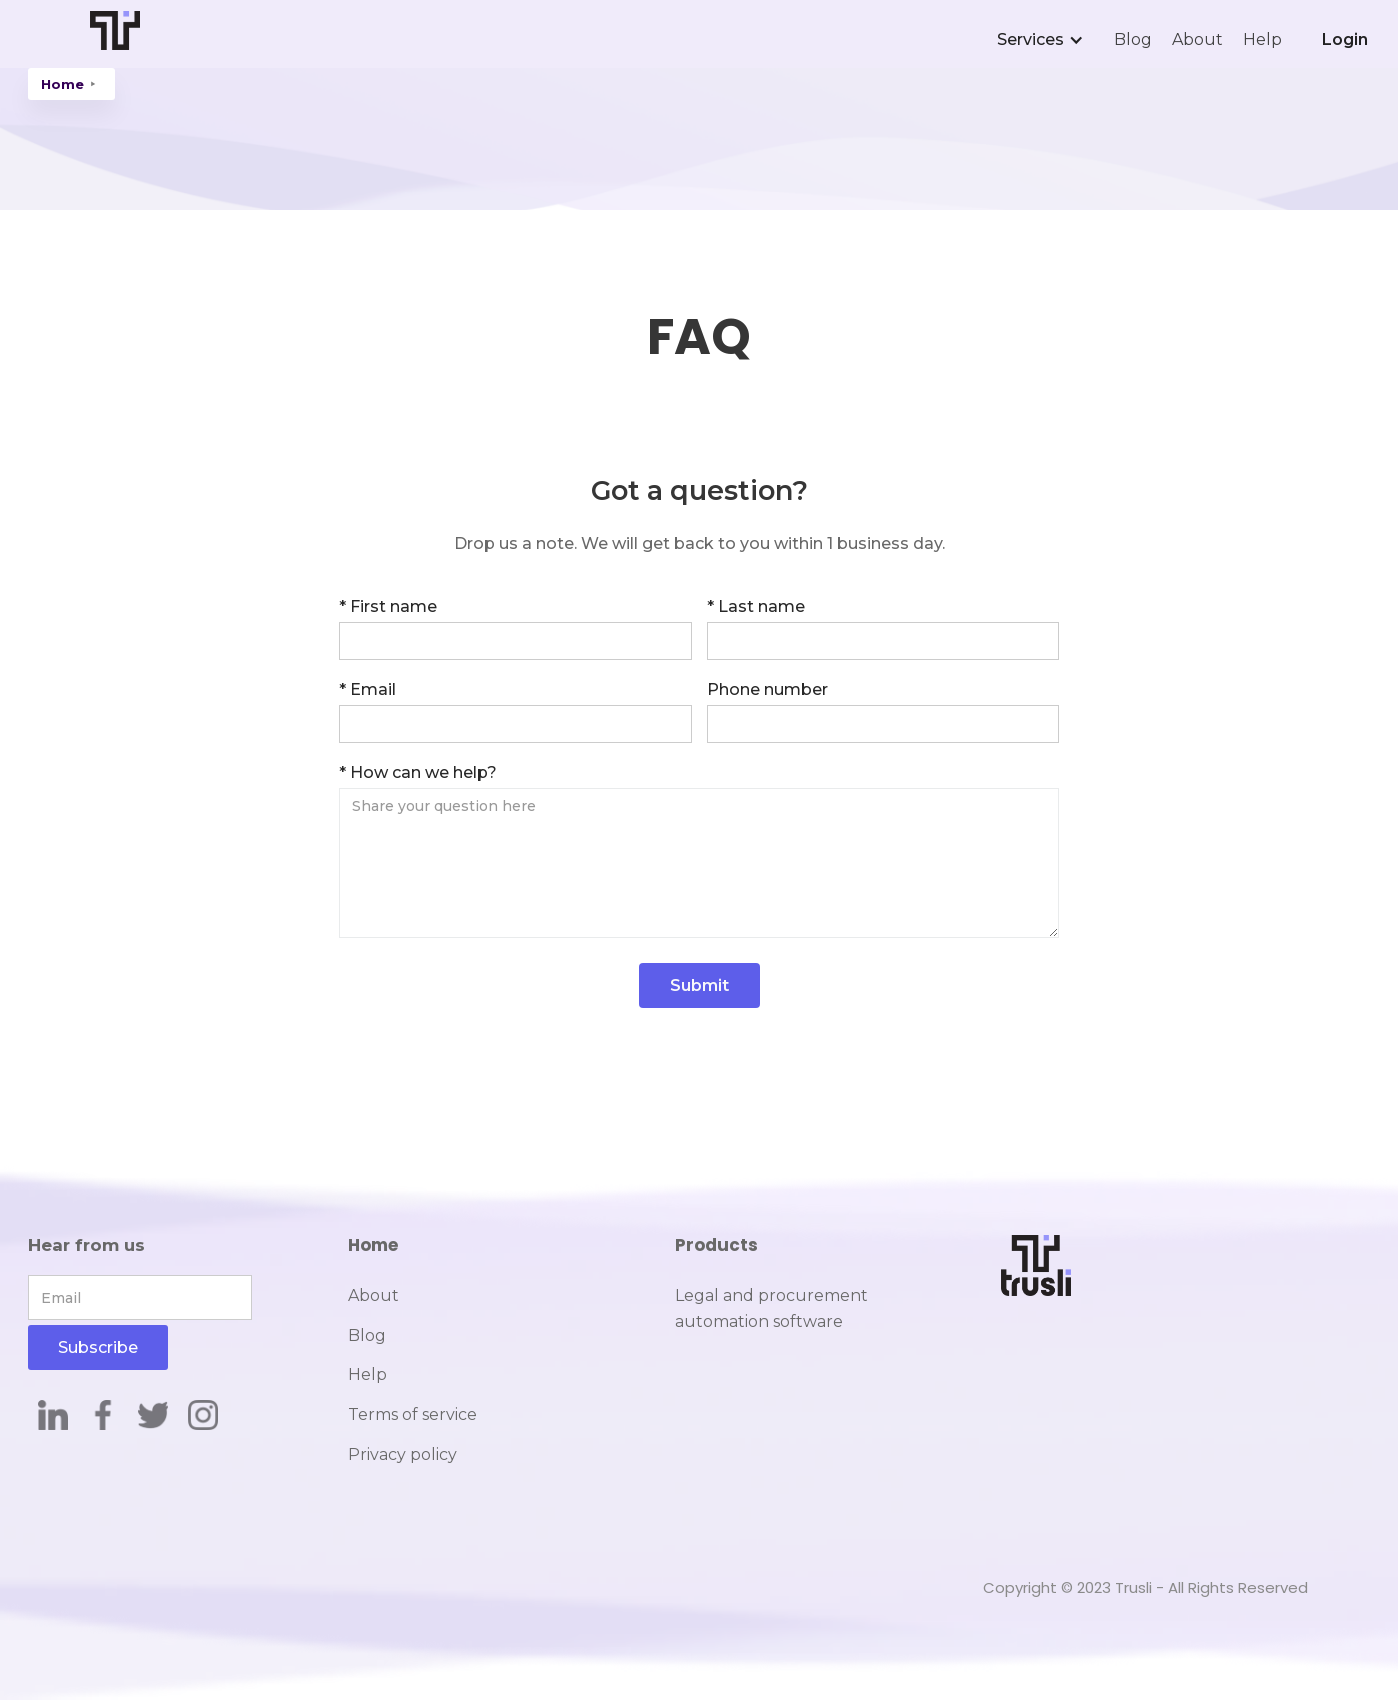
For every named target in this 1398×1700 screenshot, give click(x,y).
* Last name (756, 606)
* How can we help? (418, 772)
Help (1262, 39)
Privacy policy (402, 1454)
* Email (367, 689)
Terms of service (412, 1414)
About (1197, 39)
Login (1345, 39)
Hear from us (86, 1245)
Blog (1133, 39)
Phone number (767, 689)
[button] (1045, 40)
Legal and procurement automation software (771, 1308)
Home (62, 84)
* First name (388, 606)
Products (716, 1245)
